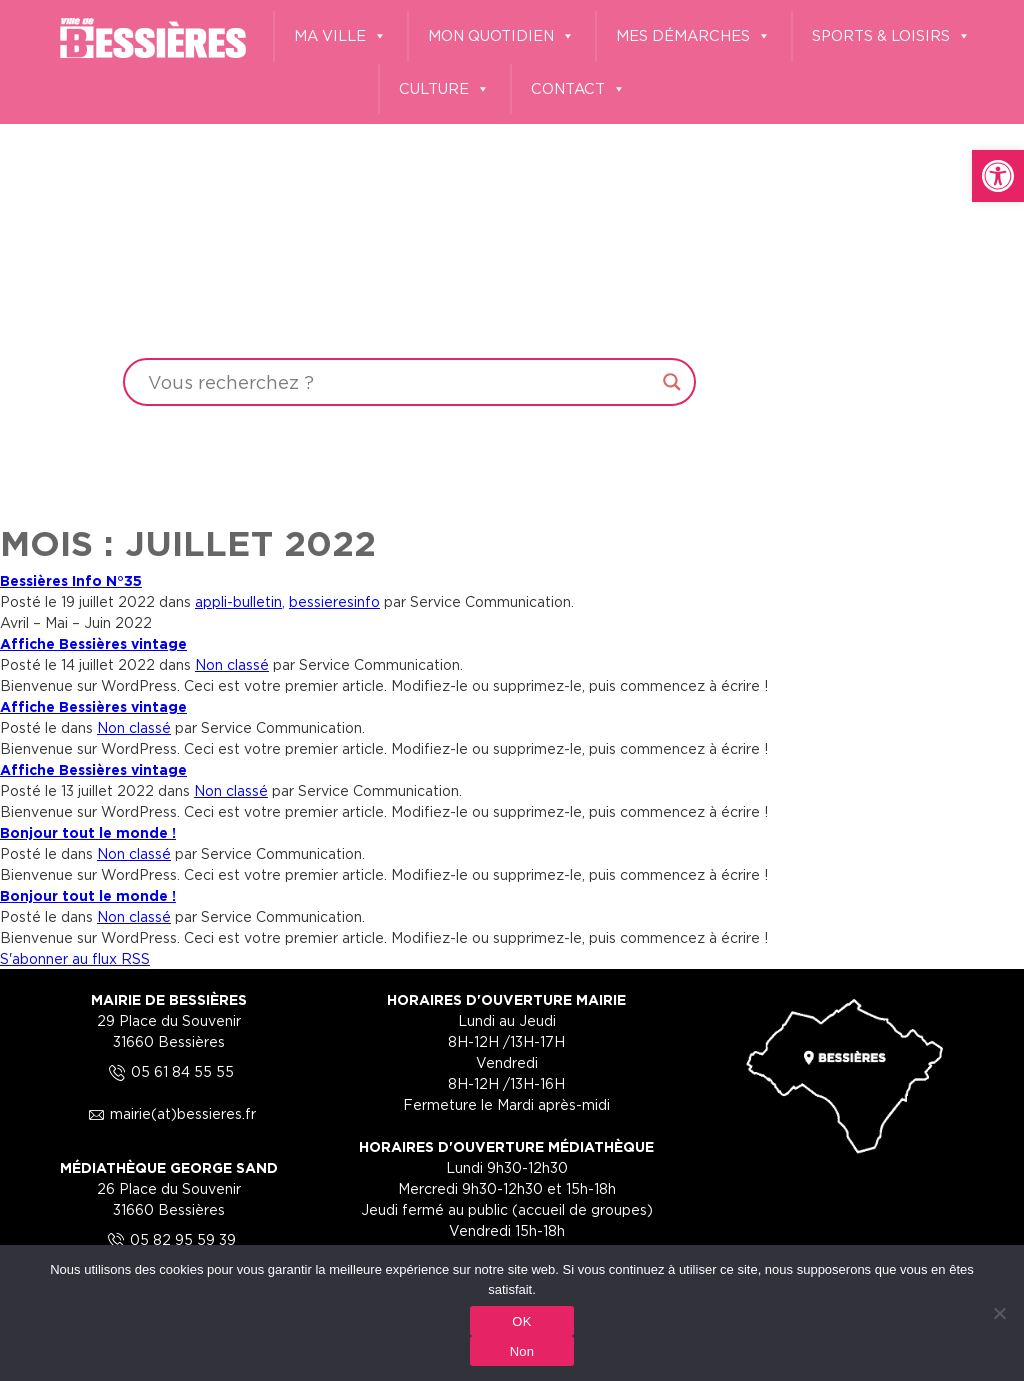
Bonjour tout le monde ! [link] (88, 832)
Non (522, 1351)
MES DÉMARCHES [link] (693, 36)
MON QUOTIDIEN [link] (501, 36)
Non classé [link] (232, 664)
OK (521, 1321)
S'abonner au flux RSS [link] (75, 958)
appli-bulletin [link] (238, 601)
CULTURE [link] (444, 89)
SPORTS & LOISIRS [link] (891, 36)
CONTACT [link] (578, 89)
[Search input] (400, 382)
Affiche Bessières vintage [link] (93, 643)
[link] (998, 176)
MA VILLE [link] (340, 36)
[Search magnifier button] (672, 382)
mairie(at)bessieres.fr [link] (169, 1113)
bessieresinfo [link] (334, 601)
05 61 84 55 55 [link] (168, 1071)
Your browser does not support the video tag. (512, 256)
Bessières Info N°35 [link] (71, 580)
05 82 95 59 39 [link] (169, 1239)
